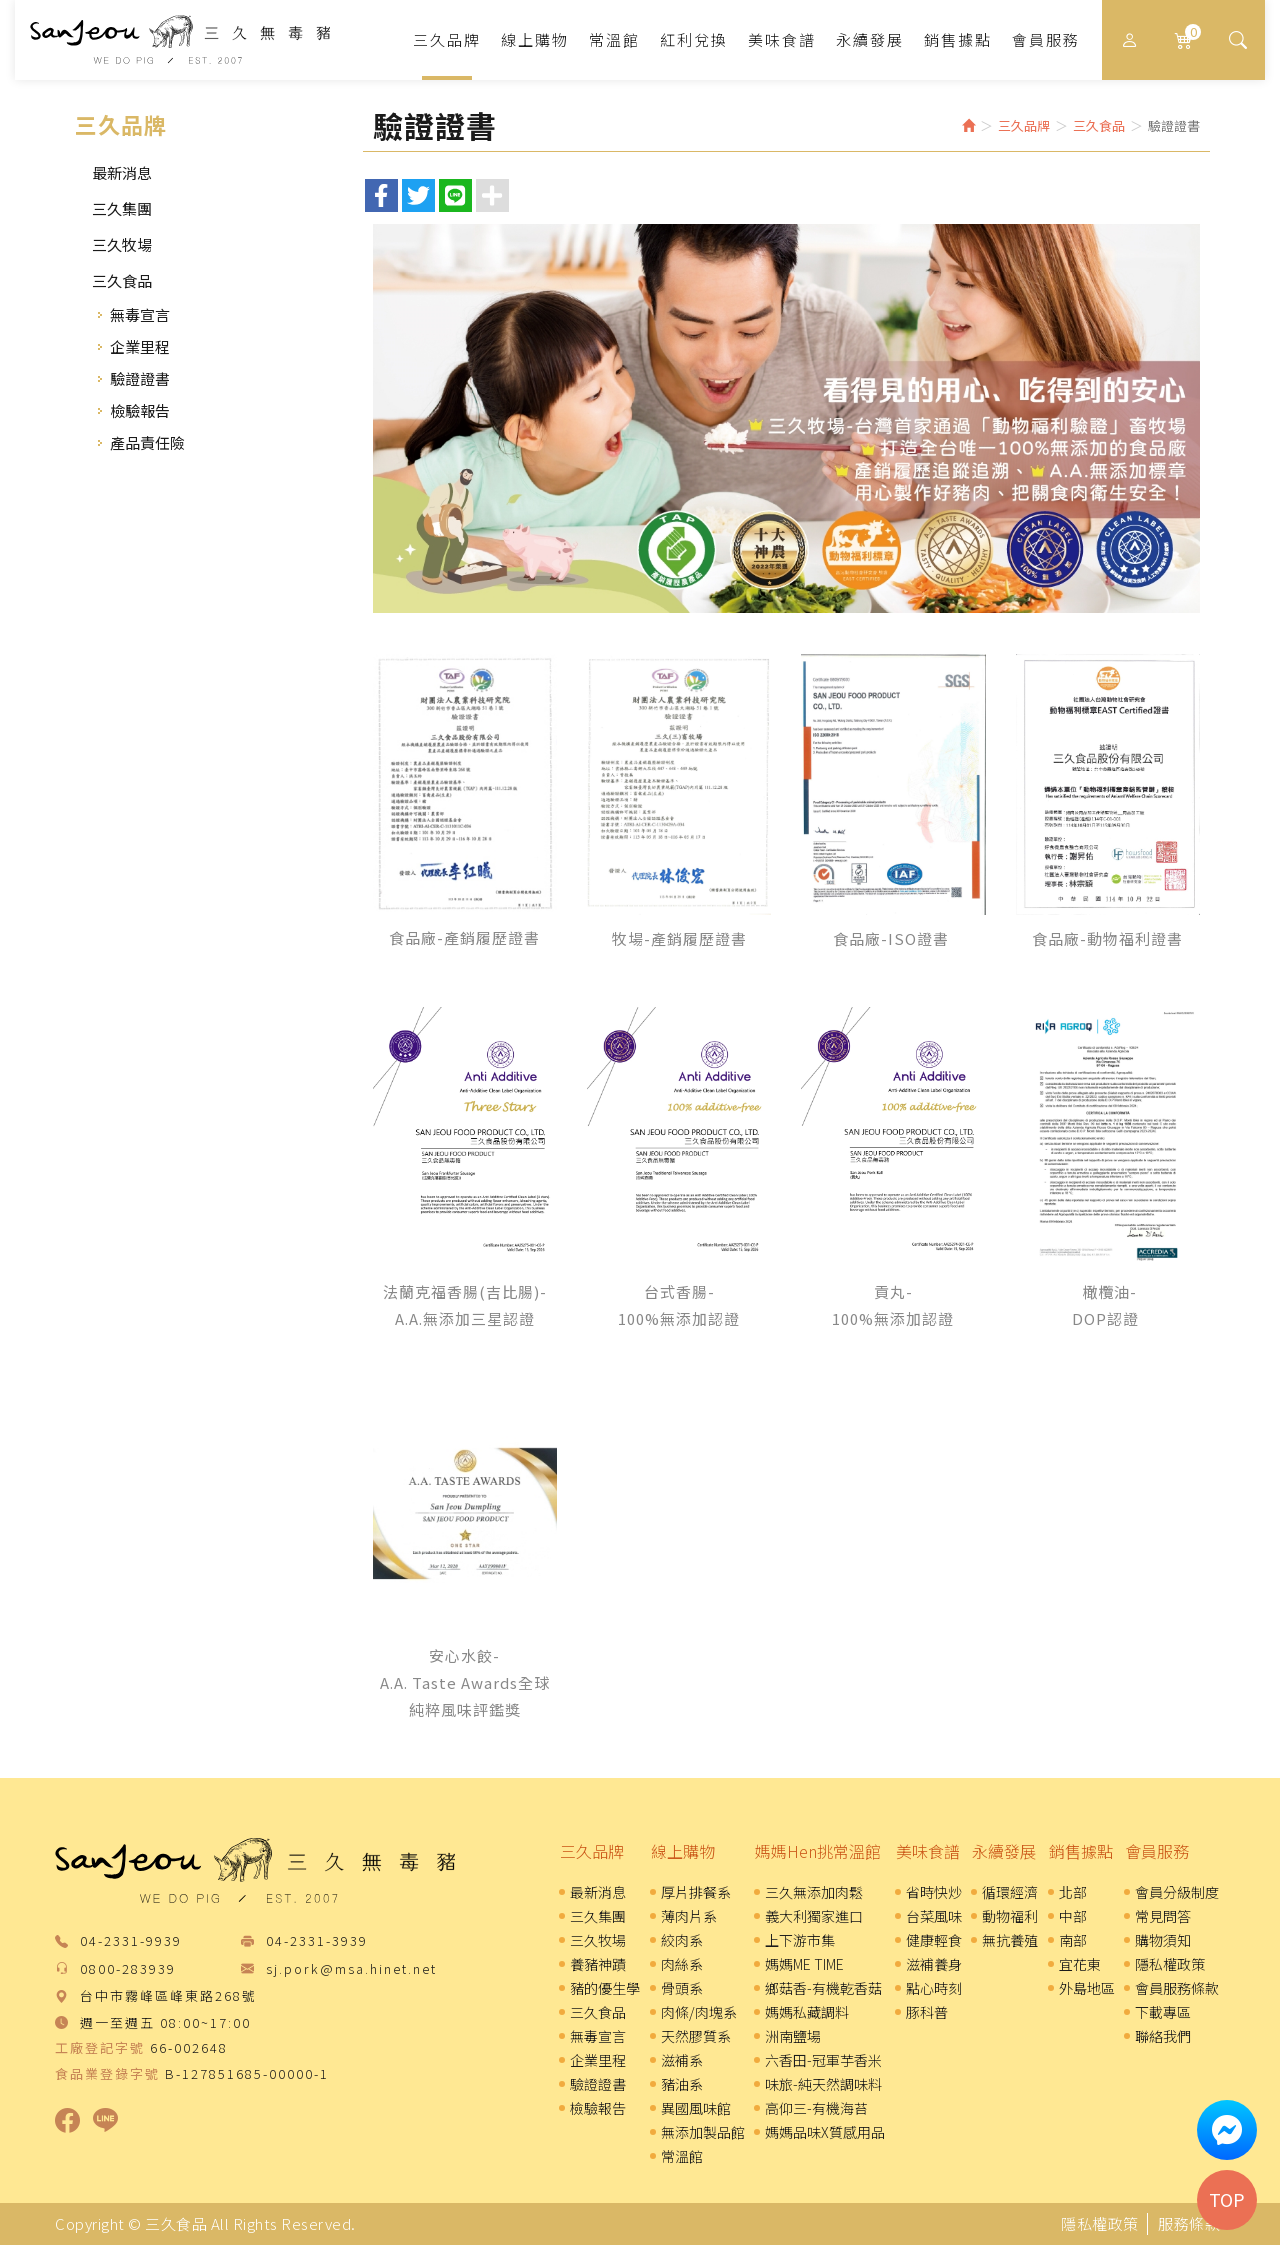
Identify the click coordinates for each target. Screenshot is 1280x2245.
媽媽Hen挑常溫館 (818, 1851)
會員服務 (1157, 1851)
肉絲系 (682, 1964)
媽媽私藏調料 (807, 2012)
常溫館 (682, 2156)
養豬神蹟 (598, 1964)
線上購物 (683, 1851)
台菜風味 (934, 1916)
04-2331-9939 (131, 1941)
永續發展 (1004, 1851)
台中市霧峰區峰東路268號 (168, 1996)
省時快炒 (934, 1892)
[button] (1237, 40)
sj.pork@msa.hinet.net (351, 1969)
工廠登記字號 (100, 2048)
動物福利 (1010, 1916)
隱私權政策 (1170, 1964)
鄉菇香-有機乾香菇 (823, 1988)
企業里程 (140, 346)
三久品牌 (592, 1851)
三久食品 (180, 39)
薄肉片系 (689, 1916)
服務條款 (1189, 2223)
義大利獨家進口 (814, 1916)
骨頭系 (682, 1988)
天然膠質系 (696, 2036)
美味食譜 (928, 1851)
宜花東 (1080, 1964)
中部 (1073, 1916)
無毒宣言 (140, 314)
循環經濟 (1010, 1892)
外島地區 (1087, 1988)
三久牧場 (122, 244)
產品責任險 (147, 442)
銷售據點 (1081, 1851)
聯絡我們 (1163, 2036)
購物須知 (1163, 1940)
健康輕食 (934, 1940)
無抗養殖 (1010, 1940)
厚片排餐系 (696, 1892)
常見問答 (1163, 1916)
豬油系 (682, 2084)
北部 (1073, 1892)
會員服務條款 (1177, 1988)
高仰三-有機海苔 (816, 2108)
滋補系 (682, 2060)
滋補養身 (934, 1964)
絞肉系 (682, 1940)
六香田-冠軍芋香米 (823, 2060)
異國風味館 (696, 2108)
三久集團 (122, 208)
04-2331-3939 (317, 1941)
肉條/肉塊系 (699, 2012)
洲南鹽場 (793, 2036)
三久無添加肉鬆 (814, 1892)
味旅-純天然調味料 (823, 2084)
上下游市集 (800, 1940)
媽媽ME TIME (804, 1964)
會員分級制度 (1177, 1892)
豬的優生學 (605, 1988)
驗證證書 (140, 378)
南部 (1073, 1940)
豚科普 (927, 2012)
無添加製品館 (703, 2132)
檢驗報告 (140, 410)
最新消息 (122, 172)
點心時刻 (934, 1988)
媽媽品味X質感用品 (825, 2132)
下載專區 (1163, 2012)
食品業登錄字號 (107, 2074)
